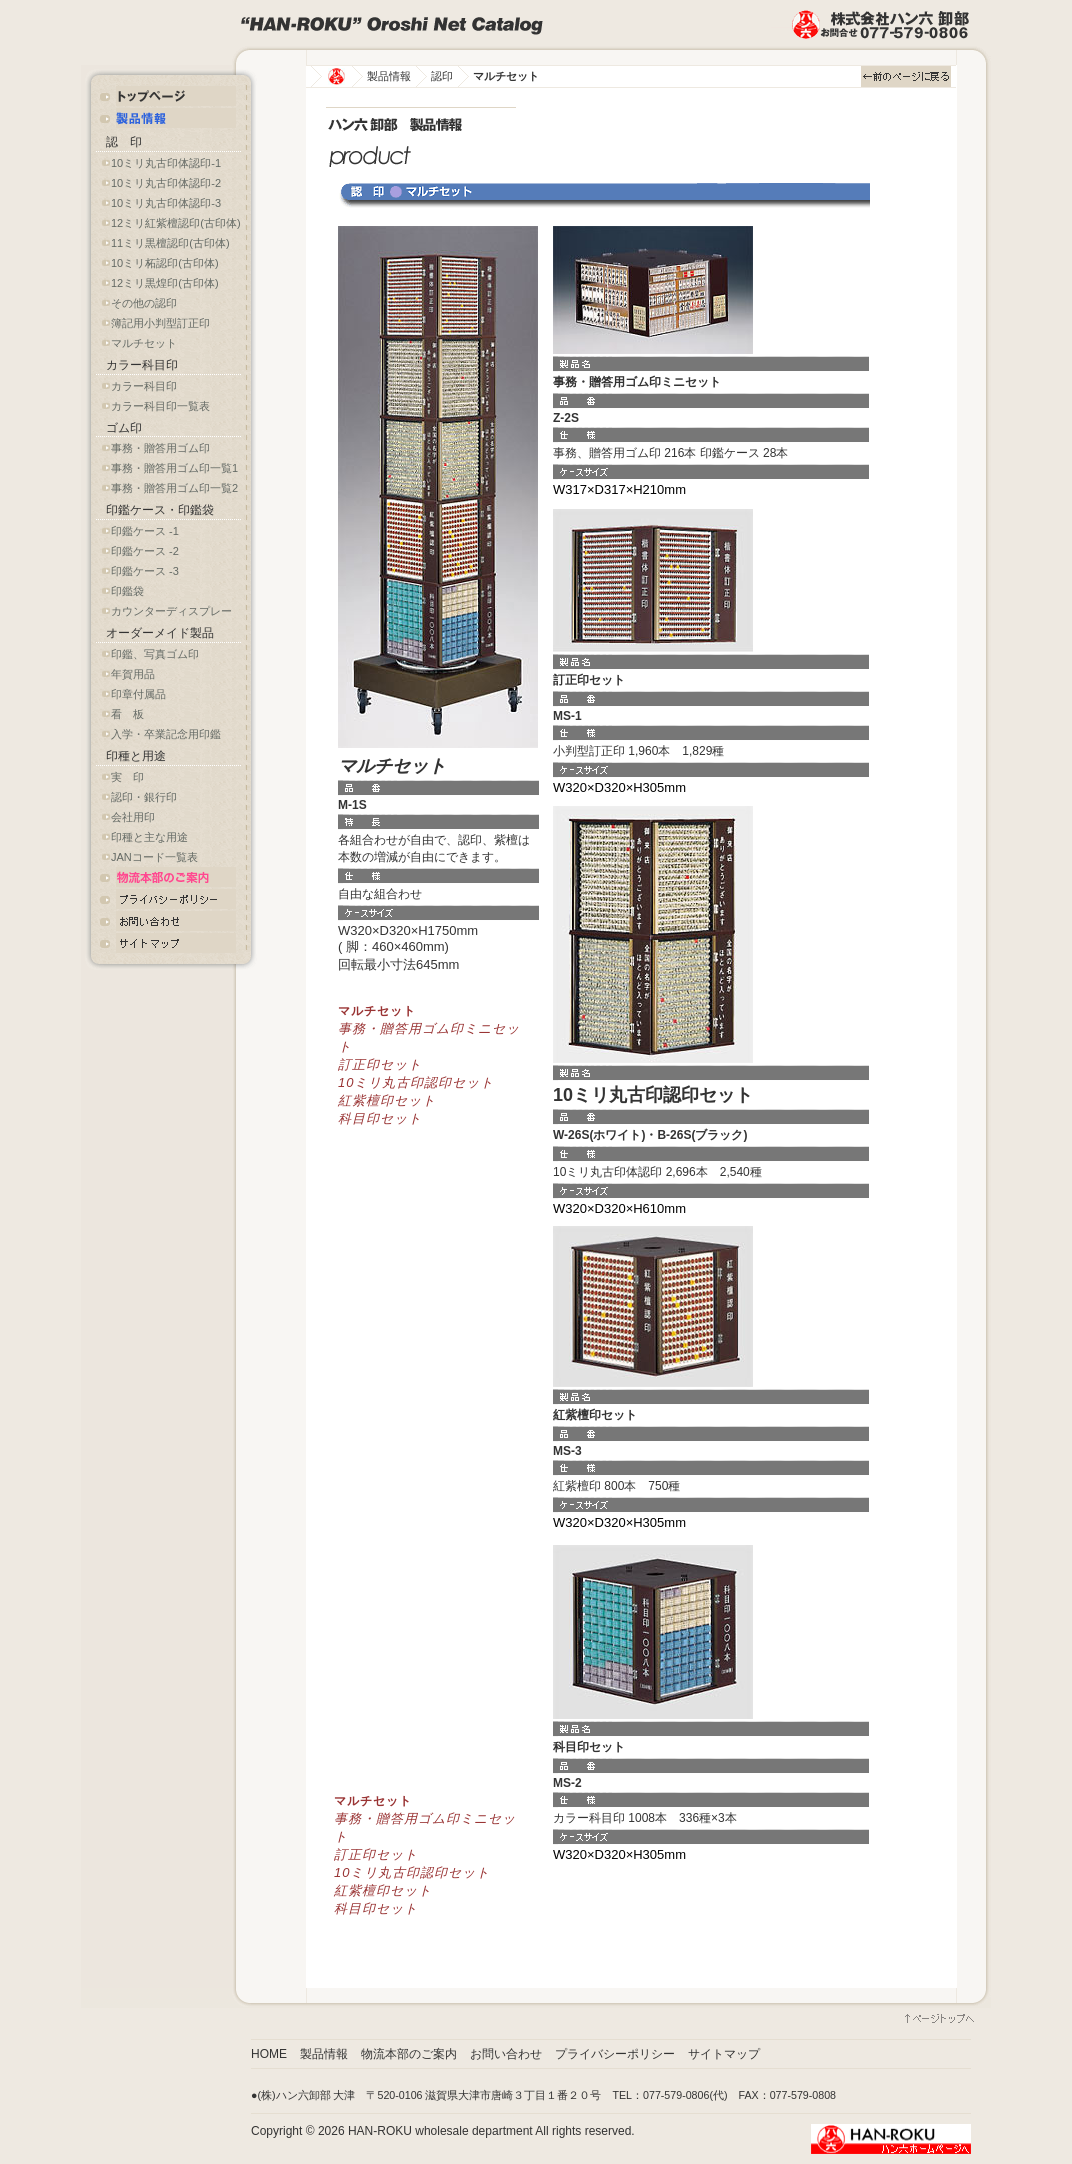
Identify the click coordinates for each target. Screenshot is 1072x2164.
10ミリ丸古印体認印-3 (166, 203)
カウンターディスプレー (171, 611)
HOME (269, 2054)
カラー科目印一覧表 (160, 406)
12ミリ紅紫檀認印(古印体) (176, 223)
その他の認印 (144, 303)
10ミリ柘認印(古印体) (165, 263)
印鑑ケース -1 (145, 531)
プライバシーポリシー (615, 2054)
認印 (442, 76)
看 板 (127, 714)
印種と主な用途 (149, 837)
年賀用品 (133, 674)
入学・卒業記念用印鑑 (166, 734)
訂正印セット (380, 1064)
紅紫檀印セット (387, 1100)
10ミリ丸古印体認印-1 (166, 163)
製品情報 (389, 76)
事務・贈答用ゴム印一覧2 (174, 488)
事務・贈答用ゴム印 (160, 448)
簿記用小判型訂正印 (160, 323)
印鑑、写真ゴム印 (155, 654)
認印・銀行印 (144, 797)
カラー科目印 (144, 386)
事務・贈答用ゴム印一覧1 (174, 468)
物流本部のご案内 (409, 2054)
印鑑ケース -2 (145, 551)
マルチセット (144, 343)
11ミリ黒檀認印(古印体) (170, 243)
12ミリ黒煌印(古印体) (165, 283)
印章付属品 (138, 694)
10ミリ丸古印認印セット (416, 1082)
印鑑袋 (127, 591)
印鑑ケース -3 (145, 571)
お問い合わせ (506, 2054)
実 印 (127, 777)
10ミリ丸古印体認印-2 (166, 183)
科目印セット (380, 1118)
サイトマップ (724, 2054)
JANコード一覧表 (154, 857)
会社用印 (133, 817)
